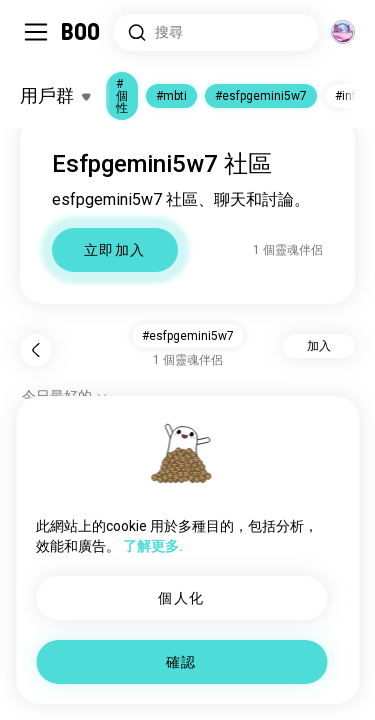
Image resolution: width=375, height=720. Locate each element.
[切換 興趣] (55, 96)
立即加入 (115, 250)
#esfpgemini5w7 (261, 96)
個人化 (181, 598)
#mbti (171, 96)
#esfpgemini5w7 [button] (188, 336)
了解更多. (153, 546)
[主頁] (81, 32)
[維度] (343, 32)
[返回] (36, 350)
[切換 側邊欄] (36, 32)
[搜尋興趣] (216, 32)
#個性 (122, 96)
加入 (319, 346)
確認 (181, 662)
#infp (348, 96)
